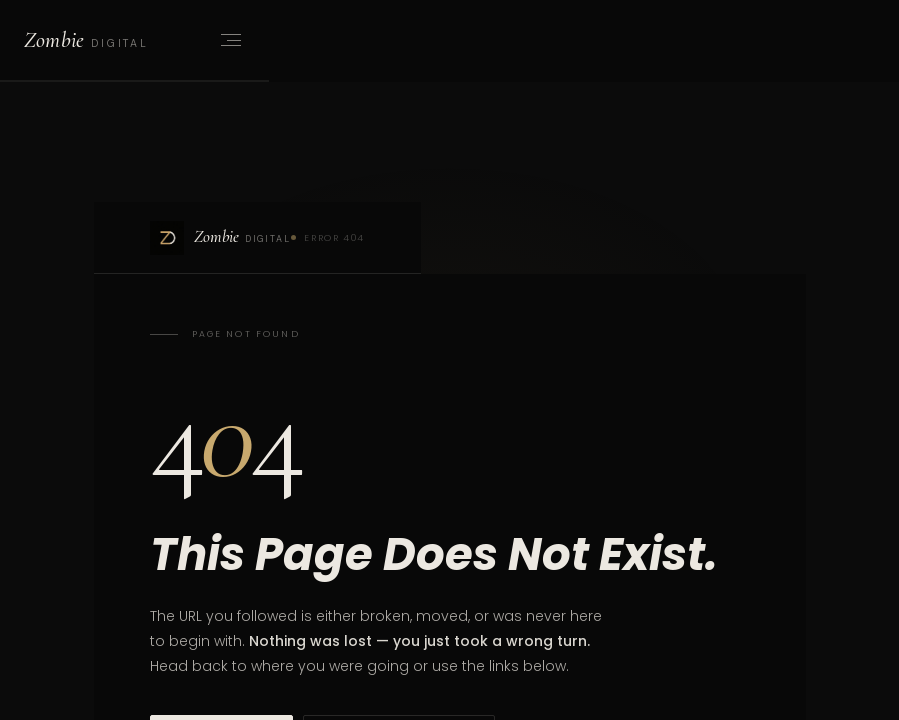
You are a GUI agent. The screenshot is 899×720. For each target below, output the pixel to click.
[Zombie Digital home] (86, 40)
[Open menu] (229, 40)
